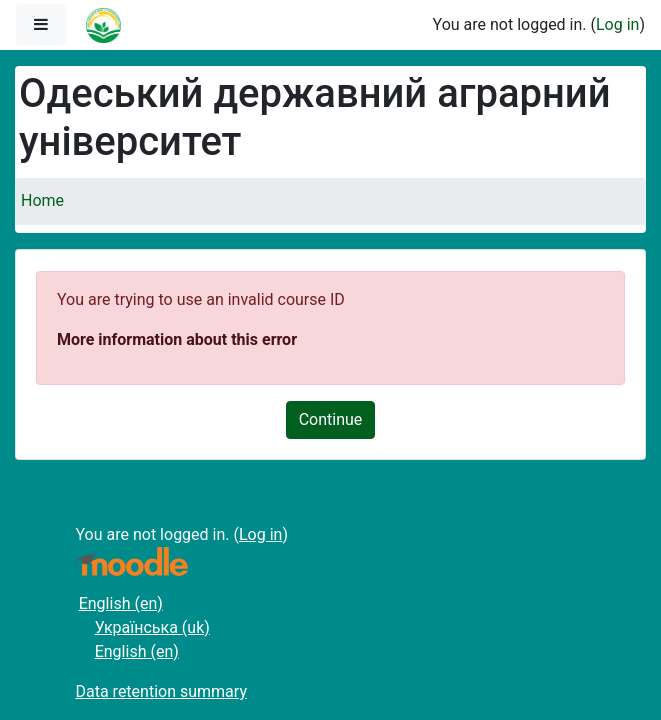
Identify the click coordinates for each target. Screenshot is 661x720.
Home (42, 200)
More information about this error (177, 339)
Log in (617, 24)
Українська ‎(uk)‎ (152, 627)
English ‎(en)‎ (121, 603)
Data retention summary (161, 691)
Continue (331, 419)
